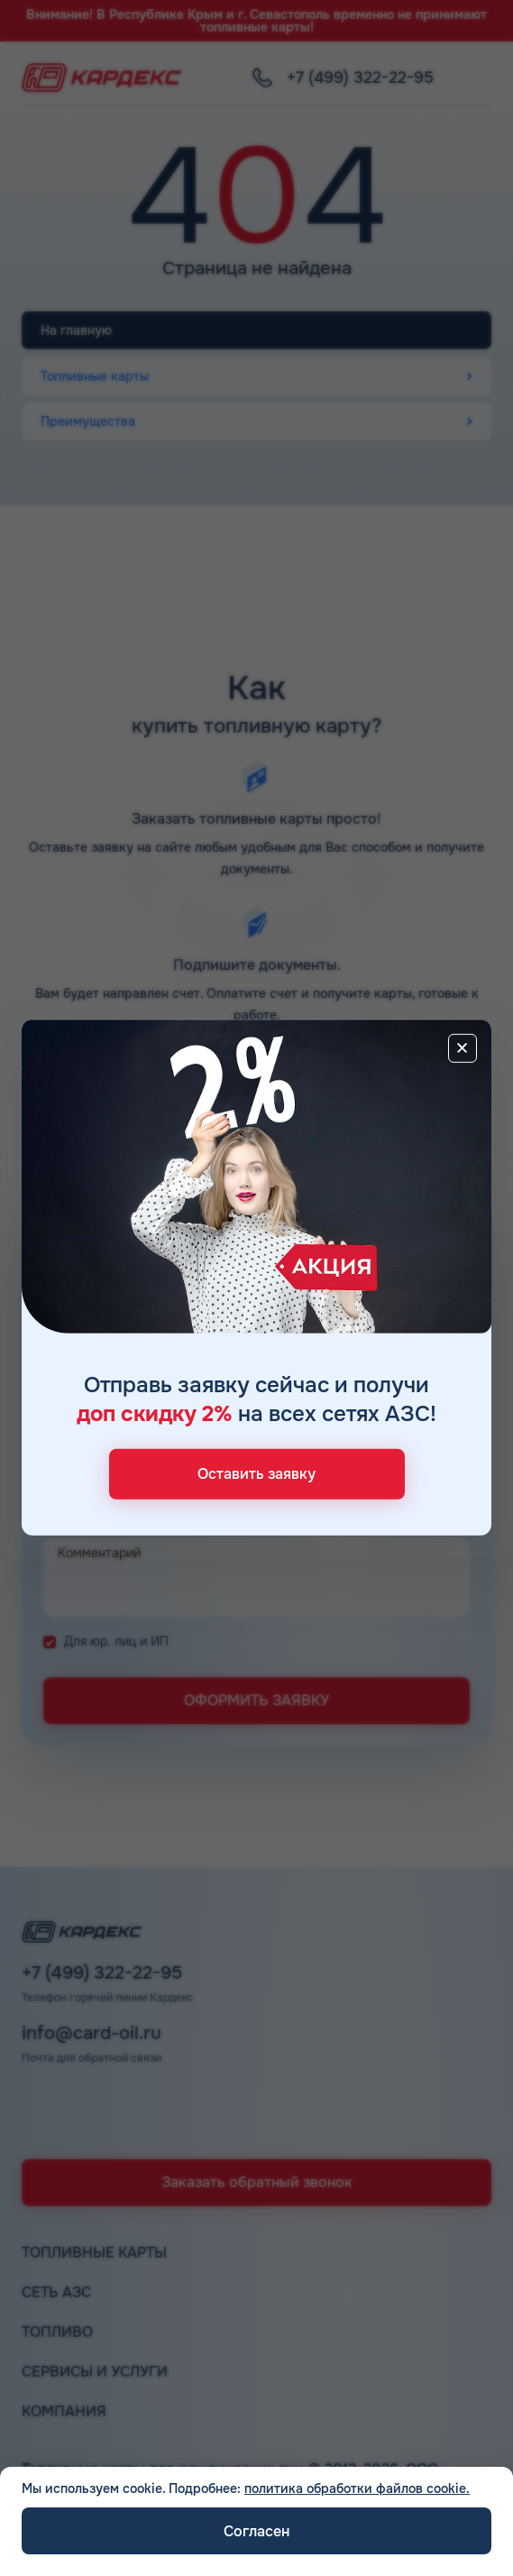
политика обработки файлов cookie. (357, 2488)
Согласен (256, 2531)
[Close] (462, 1047)
